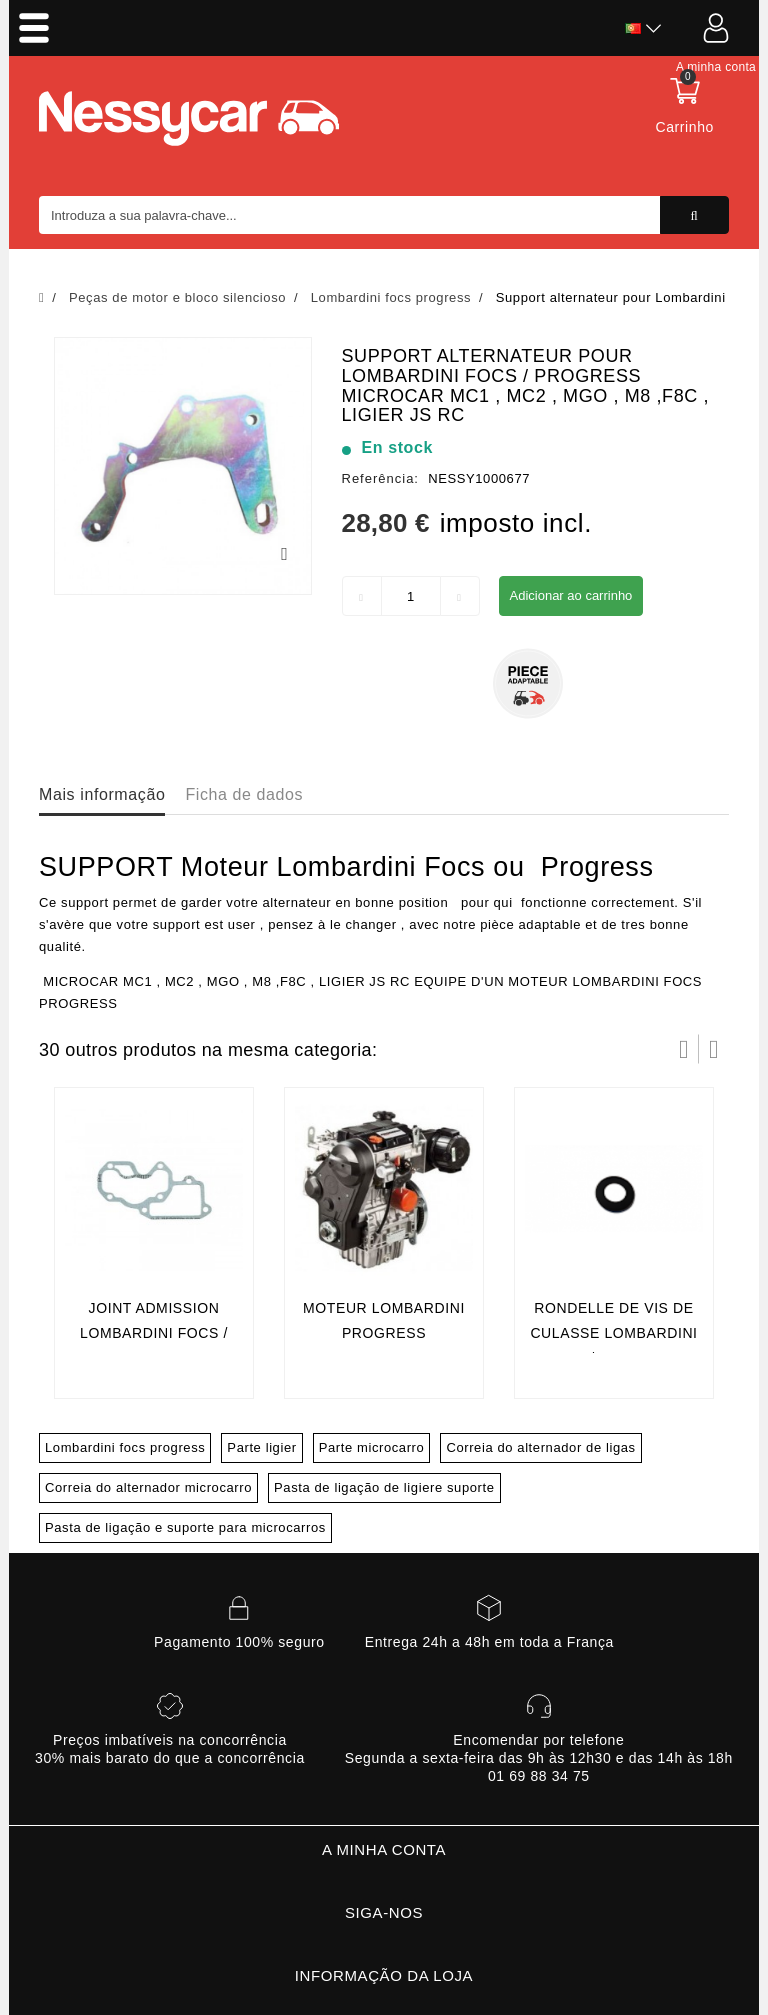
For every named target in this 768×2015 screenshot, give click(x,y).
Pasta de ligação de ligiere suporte (384, 1487)
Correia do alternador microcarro (148, 1487)
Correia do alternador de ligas (540, 1447)
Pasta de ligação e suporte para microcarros (185, 1527)
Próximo (714, 1049)
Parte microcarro (372, 1447)
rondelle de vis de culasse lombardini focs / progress (613, 1333)
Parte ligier (261, 1447)
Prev (684, 1049)
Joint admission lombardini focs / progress (154, 1333)
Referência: (380, 478)
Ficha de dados (244, 794)
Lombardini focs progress (125, 1447)
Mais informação (102, 794)
